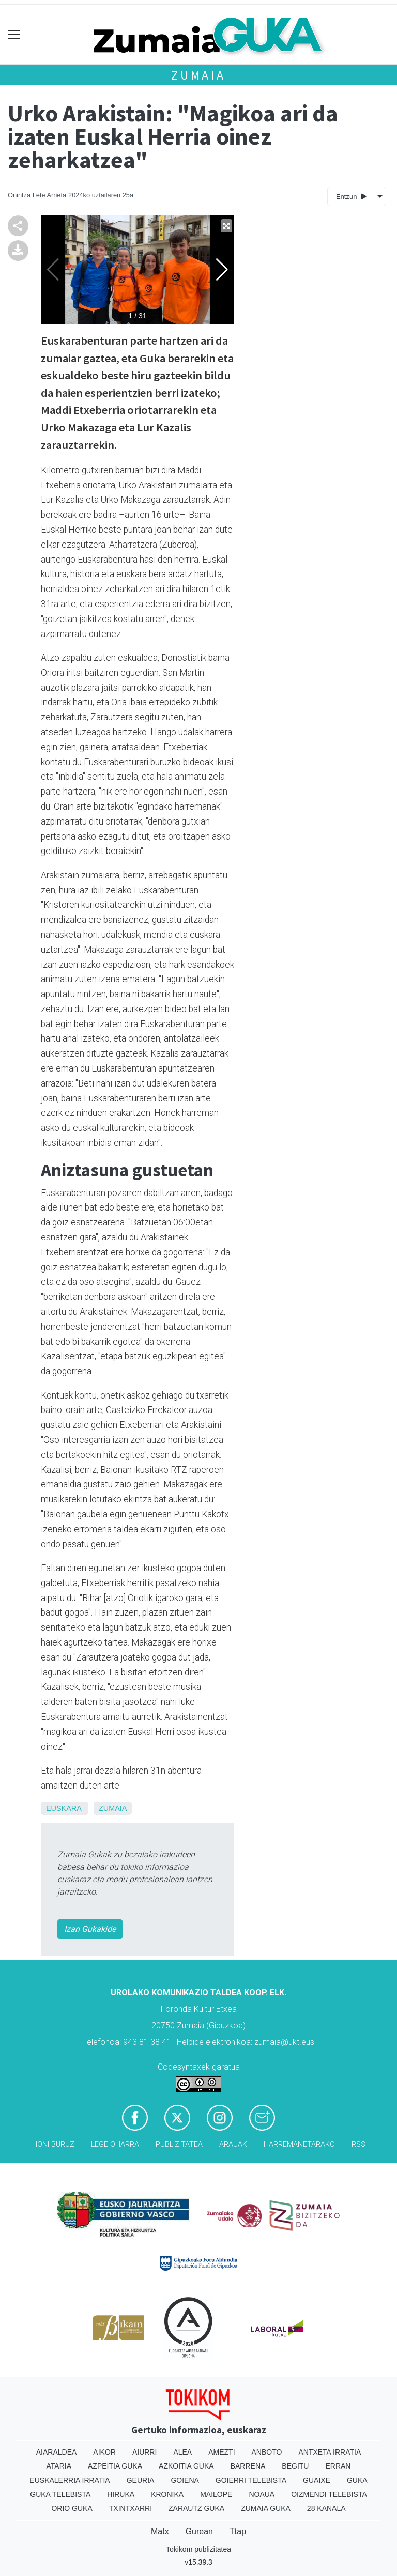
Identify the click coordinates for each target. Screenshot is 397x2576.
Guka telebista (60, 2494)
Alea (182, 2452)
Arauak (233, 2144)
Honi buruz (53, 2144)
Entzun (351, 196)
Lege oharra (115, 2144)
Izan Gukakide (90, 1929)
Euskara (63, 1808)
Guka (357, 2480)
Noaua (261, 2494)
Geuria (141, 2480)
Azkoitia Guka (186, 2466)
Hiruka (120, 2494)
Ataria (59, 2466)
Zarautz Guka (196, 2508)
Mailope (216, 2494)
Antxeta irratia (329, 2452)
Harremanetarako (299, 2144)
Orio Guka (71, 2508)
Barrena (248, 2466)
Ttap (238, 2531)
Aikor (104, 2452)
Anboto (267, 2452)
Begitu (295, 2466)
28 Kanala (326, 2508)
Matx (160, 2531)
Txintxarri (130, 2508)
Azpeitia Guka (115, 2466)
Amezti (221, 2452)
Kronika (167, 2494)
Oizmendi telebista (329, 2494)
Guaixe (316, 2480)
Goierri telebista (251, 2480)
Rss (358, 2144)
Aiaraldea (56, 2452)
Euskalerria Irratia (69, 2480)
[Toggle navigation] (14, 35)
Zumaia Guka (266, 2508)
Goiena (184, 2480)
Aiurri (144, 2452)
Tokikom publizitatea (198, 2549)
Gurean (199, 2531)
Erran (337, 2466)
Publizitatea (179, 2144)
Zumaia (198, 75)
